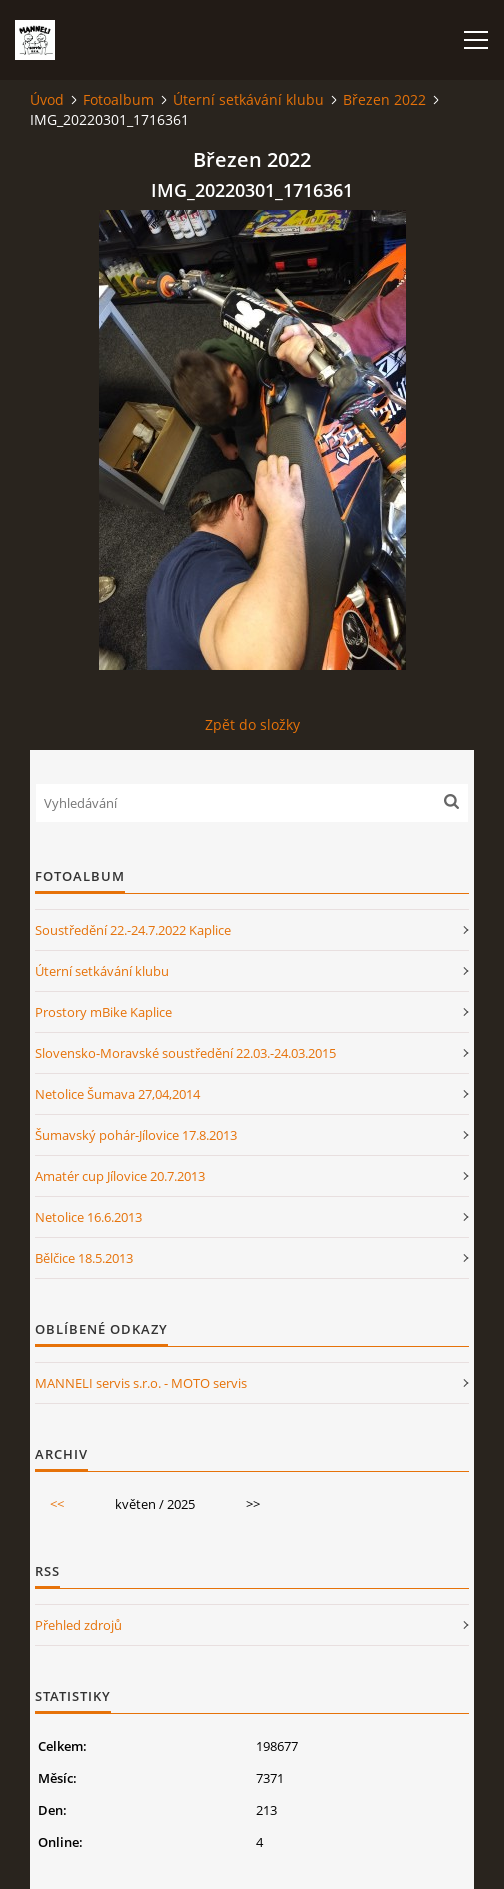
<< (57, 1504)
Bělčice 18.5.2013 (84, 1258)
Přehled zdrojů (78, 1625)
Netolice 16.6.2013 (88, 1217)
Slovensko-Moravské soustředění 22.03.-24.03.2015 (185, 1053)
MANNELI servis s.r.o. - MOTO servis (141, 1383)
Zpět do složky (252, 724)
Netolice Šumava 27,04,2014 (117, 1094)
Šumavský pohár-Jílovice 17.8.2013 (136, 1135)
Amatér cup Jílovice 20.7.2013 (120, 1176)
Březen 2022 (384, 99)
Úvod (47, 99)
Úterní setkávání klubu (248, 99)
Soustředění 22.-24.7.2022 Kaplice (133, 930)
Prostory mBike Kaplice (103, 1012)
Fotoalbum (118, 99)
